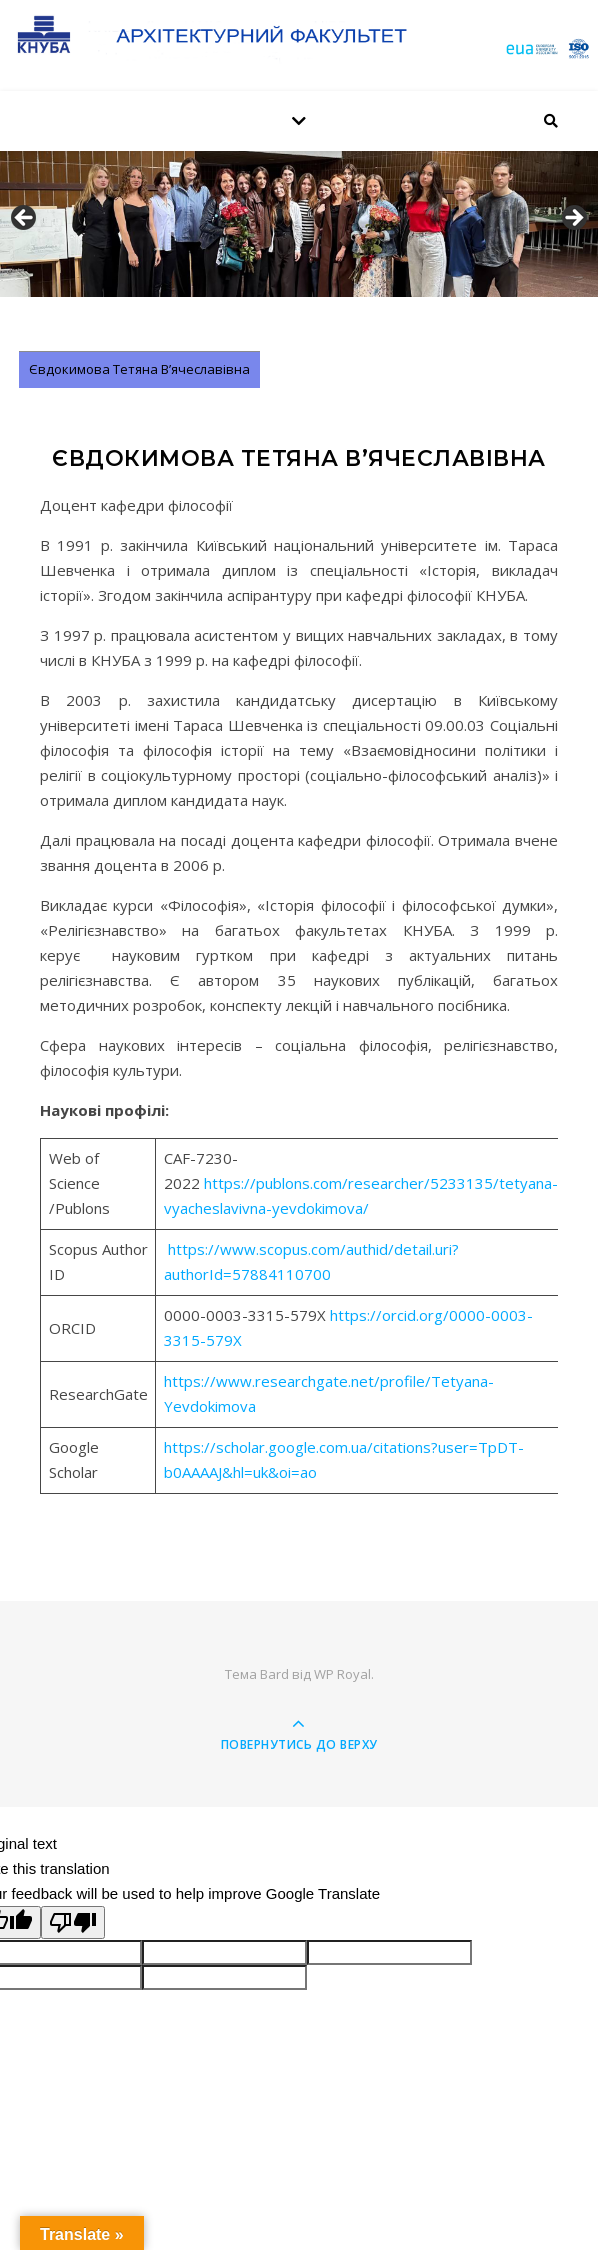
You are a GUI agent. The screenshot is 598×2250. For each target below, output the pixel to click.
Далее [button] (573, 219)
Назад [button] (25, 219)
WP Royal (342, 1674)
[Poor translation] (73, 1922)
